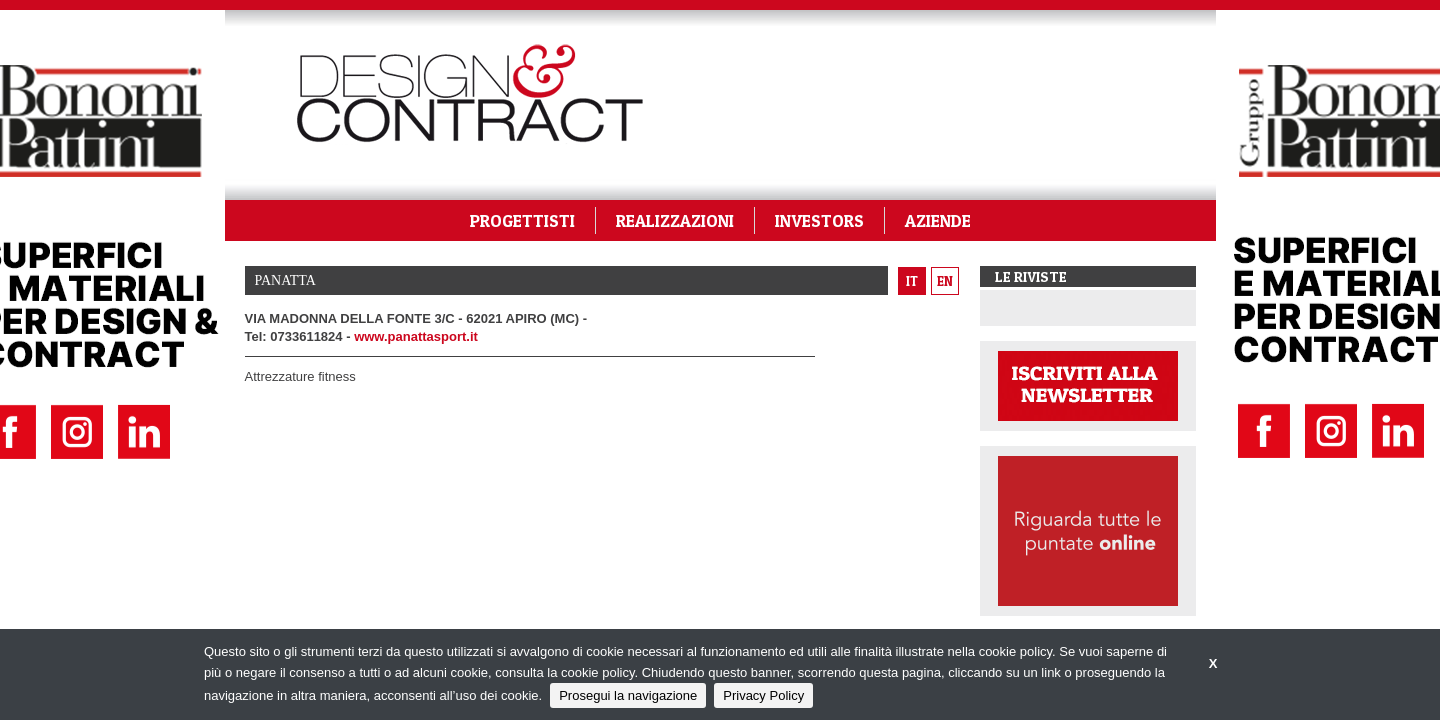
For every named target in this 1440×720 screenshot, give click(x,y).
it (912, 281)
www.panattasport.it (416, 336)
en (945, 281)
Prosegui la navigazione (628, 695)
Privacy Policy (763, 695)
